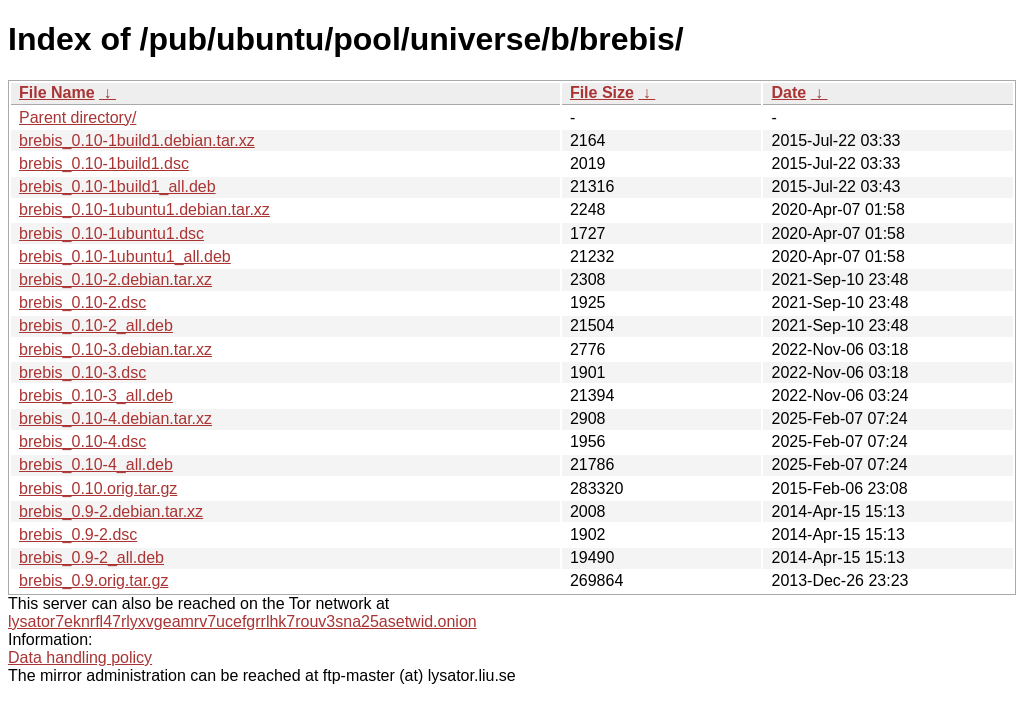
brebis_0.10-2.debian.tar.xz (115, 279)
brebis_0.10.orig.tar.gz (98, 488)
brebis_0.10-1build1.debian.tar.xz (137, 140)
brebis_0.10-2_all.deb (96, 325)
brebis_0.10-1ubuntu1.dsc (111, 233)
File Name (57, 92)
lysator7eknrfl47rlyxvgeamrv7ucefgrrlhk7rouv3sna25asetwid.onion (242, 621)
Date (788, 92)
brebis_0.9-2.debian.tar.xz (111, 511)
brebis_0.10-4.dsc (82, 441)
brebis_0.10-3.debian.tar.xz (115, 349)
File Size (602, 92)
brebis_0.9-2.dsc (78, 534)
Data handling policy (80, 657)
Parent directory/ (77, 117)
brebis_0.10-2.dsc (82, 302)
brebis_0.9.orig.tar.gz (93, 580)
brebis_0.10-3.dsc (82, 372)
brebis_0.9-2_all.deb (91, 557)
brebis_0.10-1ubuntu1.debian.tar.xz (144, 209)
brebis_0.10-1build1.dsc (104, 163)
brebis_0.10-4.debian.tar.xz (115, 418)
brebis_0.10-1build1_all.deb (117, 186)
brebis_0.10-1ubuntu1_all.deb (125, 256)
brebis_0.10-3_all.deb (96, 395)
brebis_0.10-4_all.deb (96, 464)
